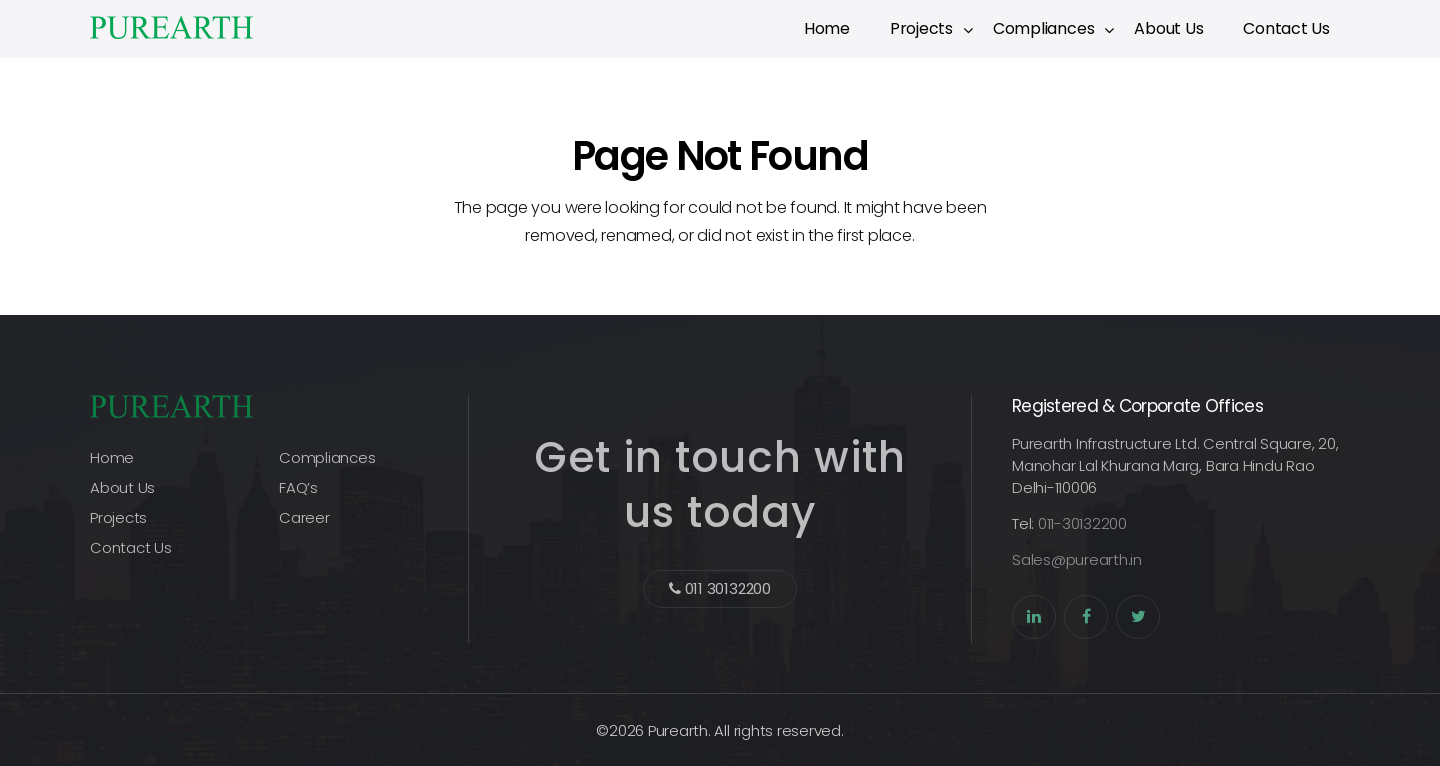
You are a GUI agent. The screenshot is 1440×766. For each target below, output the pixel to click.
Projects (921, 28)
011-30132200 (1082, 523)
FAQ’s (298, 487)
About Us (1168, 28)
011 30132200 (720, 588)
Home (827, 28)
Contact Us (1286, 28)
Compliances (1043, 28)
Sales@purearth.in (1077, 559)
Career (304, 517)
